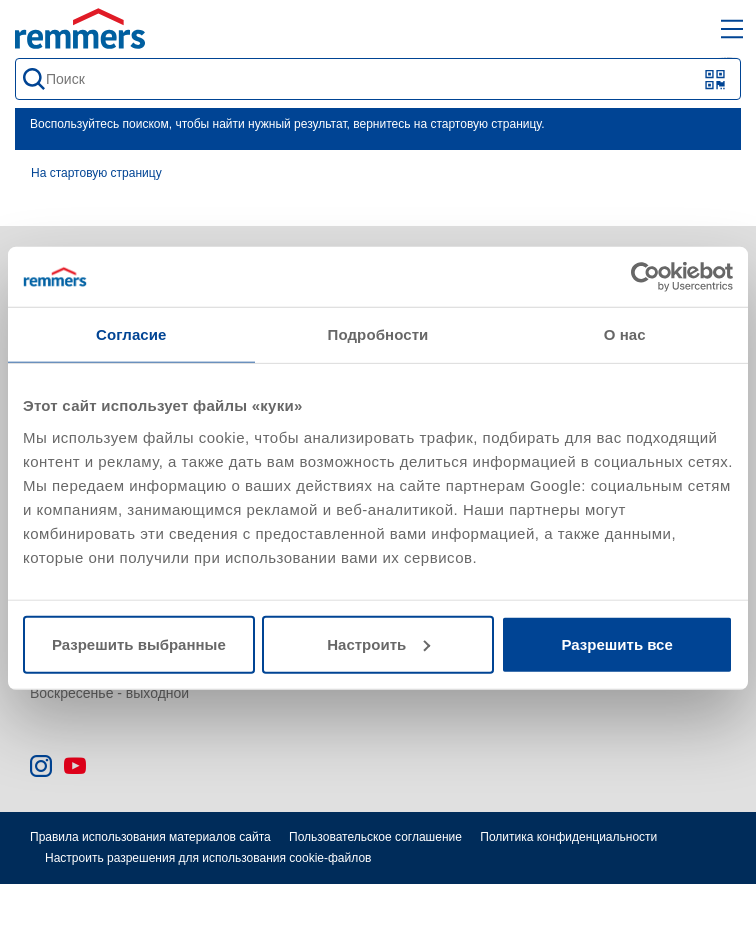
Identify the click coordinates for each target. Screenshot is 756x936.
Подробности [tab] (378, 334)
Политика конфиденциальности (568, 837)
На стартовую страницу (96, 173)
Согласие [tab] (131, 334)
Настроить (378, 643)
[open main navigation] (732, 29)
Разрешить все (617, 643)
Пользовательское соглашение (375, 837)
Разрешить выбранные (139, 643)
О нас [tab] (625, 334)
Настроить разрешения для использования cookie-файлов (208, 858)
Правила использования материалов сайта (150, 837)
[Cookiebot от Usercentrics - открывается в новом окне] (645, 277)
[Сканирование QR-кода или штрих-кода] (715, 79)
